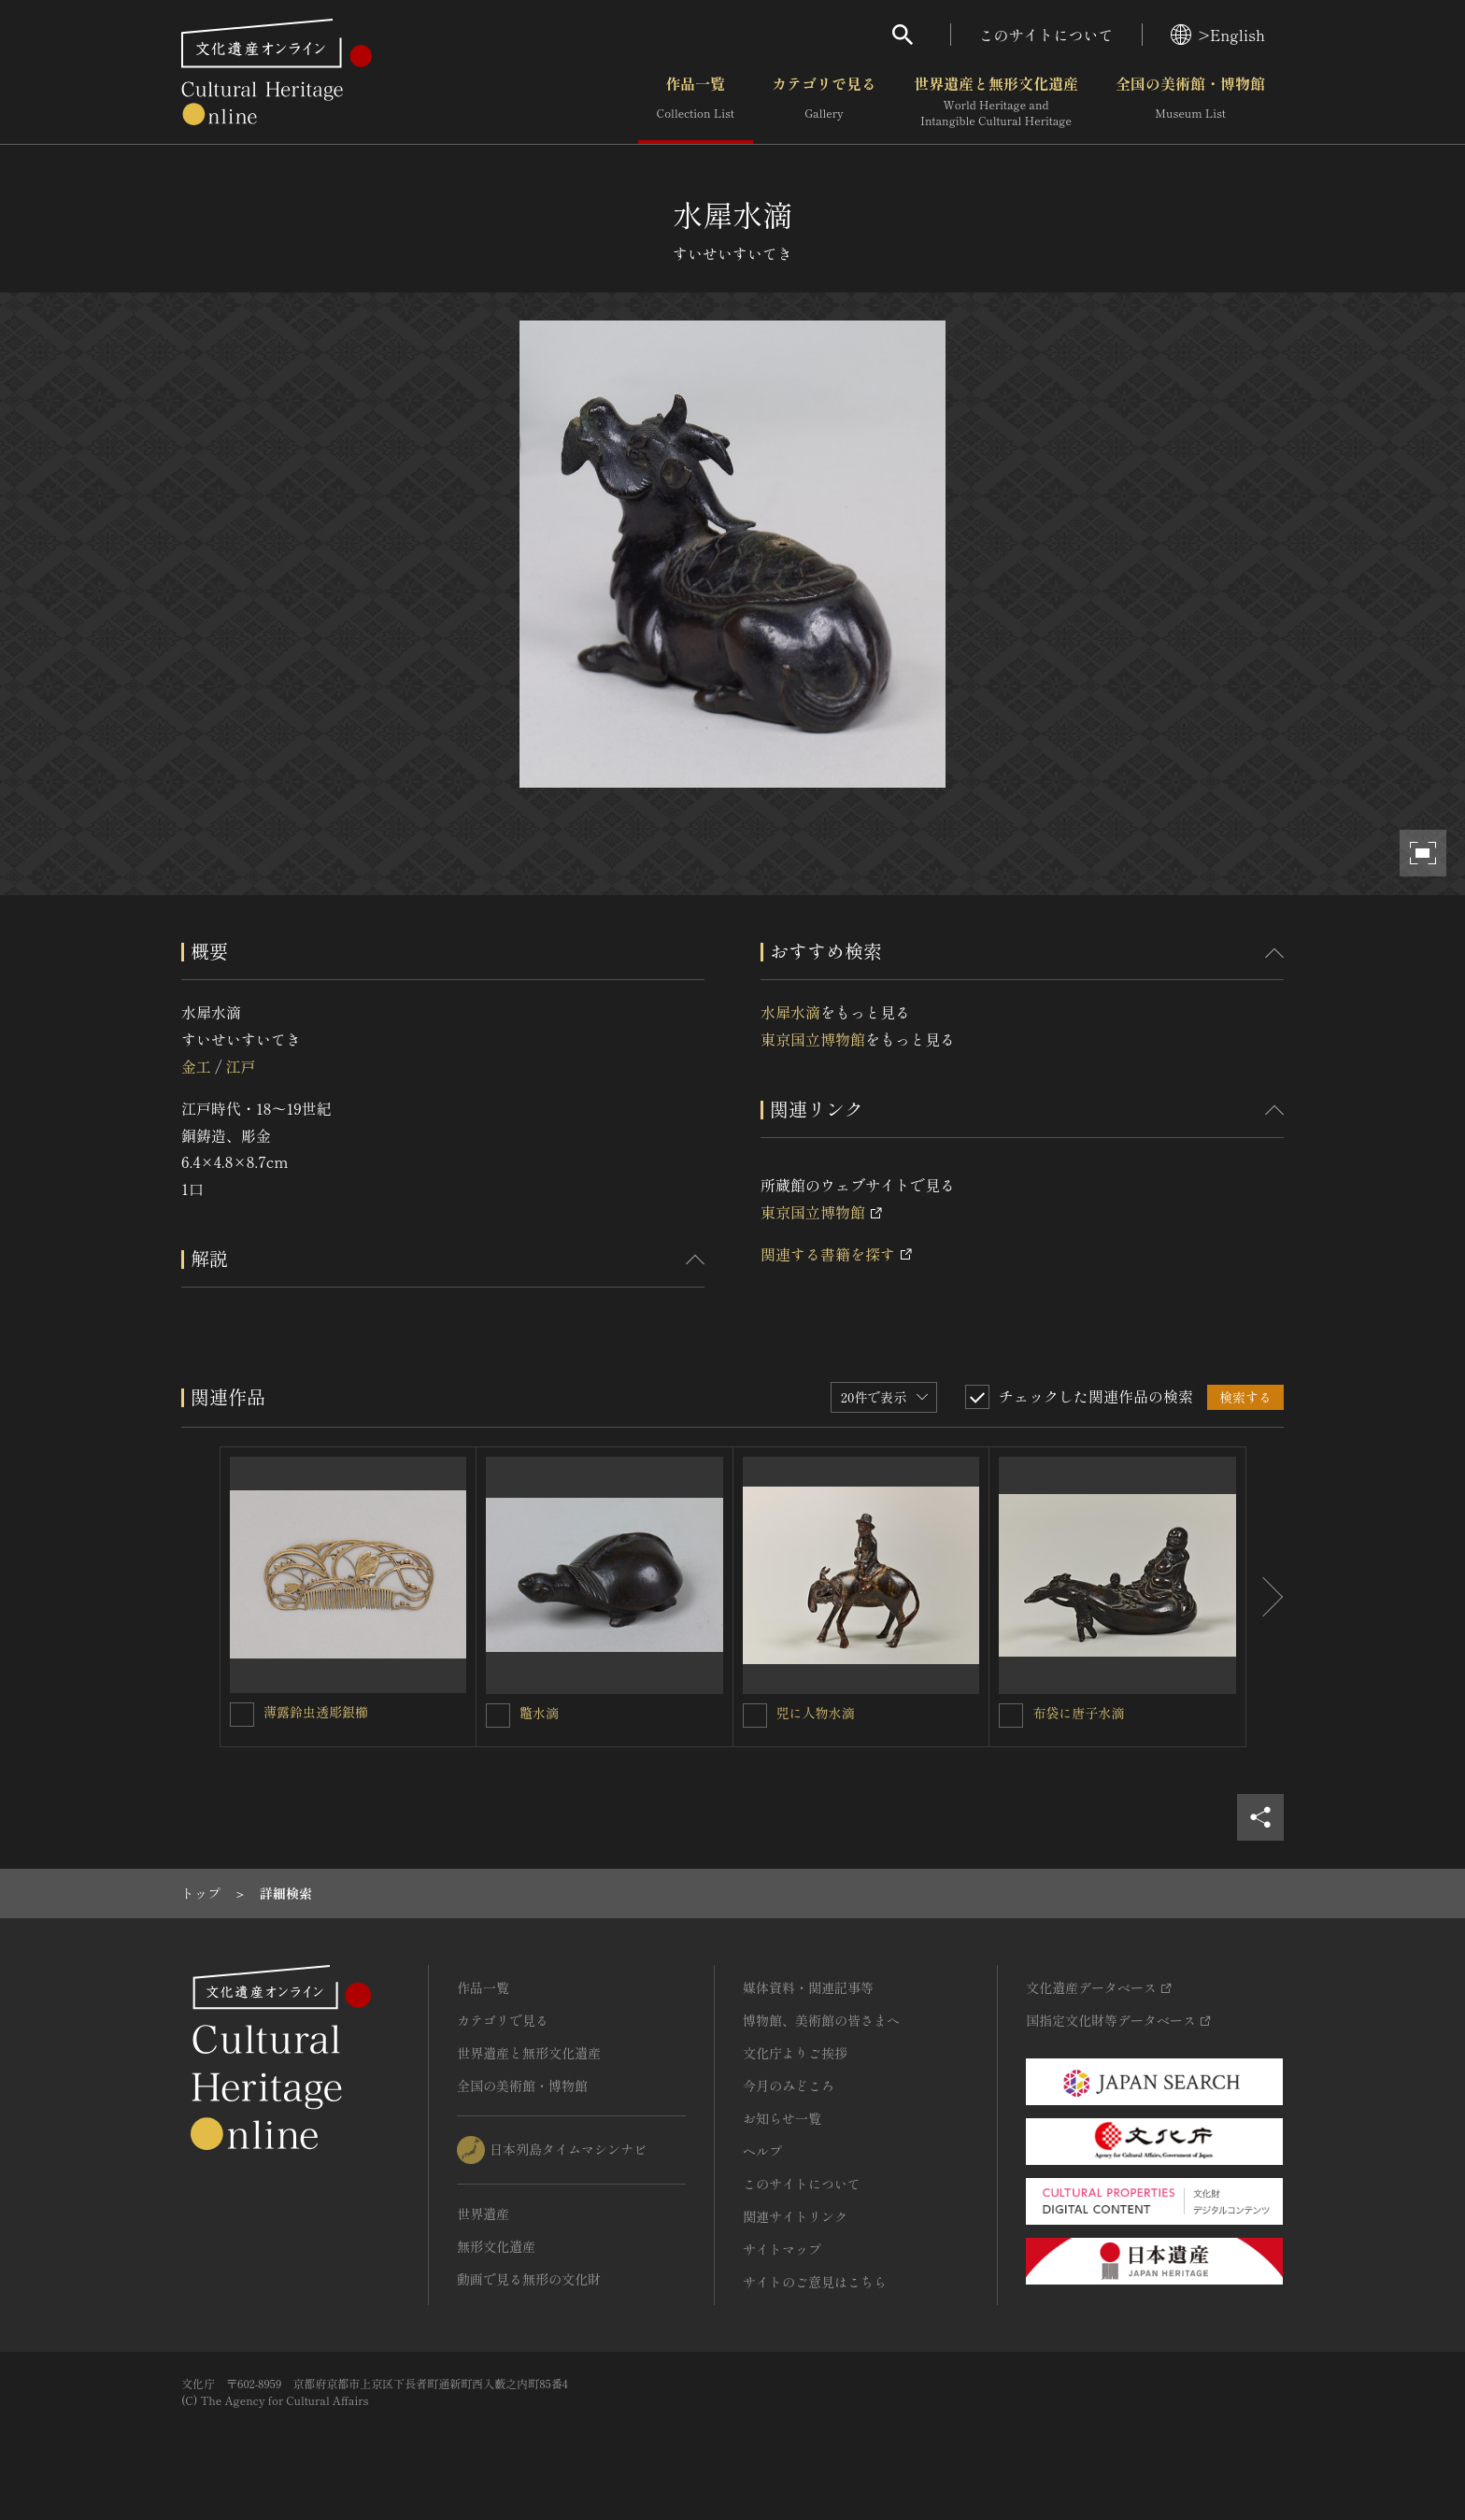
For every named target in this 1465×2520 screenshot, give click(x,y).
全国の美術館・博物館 (1190, 102)
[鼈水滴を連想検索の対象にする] (498, 1715)
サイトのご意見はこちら (815, 2281)
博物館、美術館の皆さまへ (821, 2020)
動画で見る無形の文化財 (529, 2279)
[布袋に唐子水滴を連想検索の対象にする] (1011, 1715)
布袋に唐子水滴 (1078, 1712)
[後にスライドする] (1265, 1596)
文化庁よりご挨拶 (795, 2052)
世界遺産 (483, 2213)
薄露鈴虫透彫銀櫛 (315, 1711)
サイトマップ (782, 2249)
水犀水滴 (790, 1012)
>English (1218, 34)
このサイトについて (1046, 34)
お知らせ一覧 (782, 2118)
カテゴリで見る (824, 102)
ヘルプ (762, 2151)
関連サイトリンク (795, 2216)
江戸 (240, 1066)
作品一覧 (695, 102)
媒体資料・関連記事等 (808, 1987)
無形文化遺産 (496, 2246)
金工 (196, 1066)
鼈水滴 (539, 1712)
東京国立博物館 (813, 1039)
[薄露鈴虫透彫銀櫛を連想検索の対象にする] (242, 1714)
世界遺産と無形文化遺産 (996, 102)
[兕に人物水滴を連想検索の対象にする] (755, 1715)
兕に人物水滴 (815, 1712)
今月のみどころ (788, 2085)
